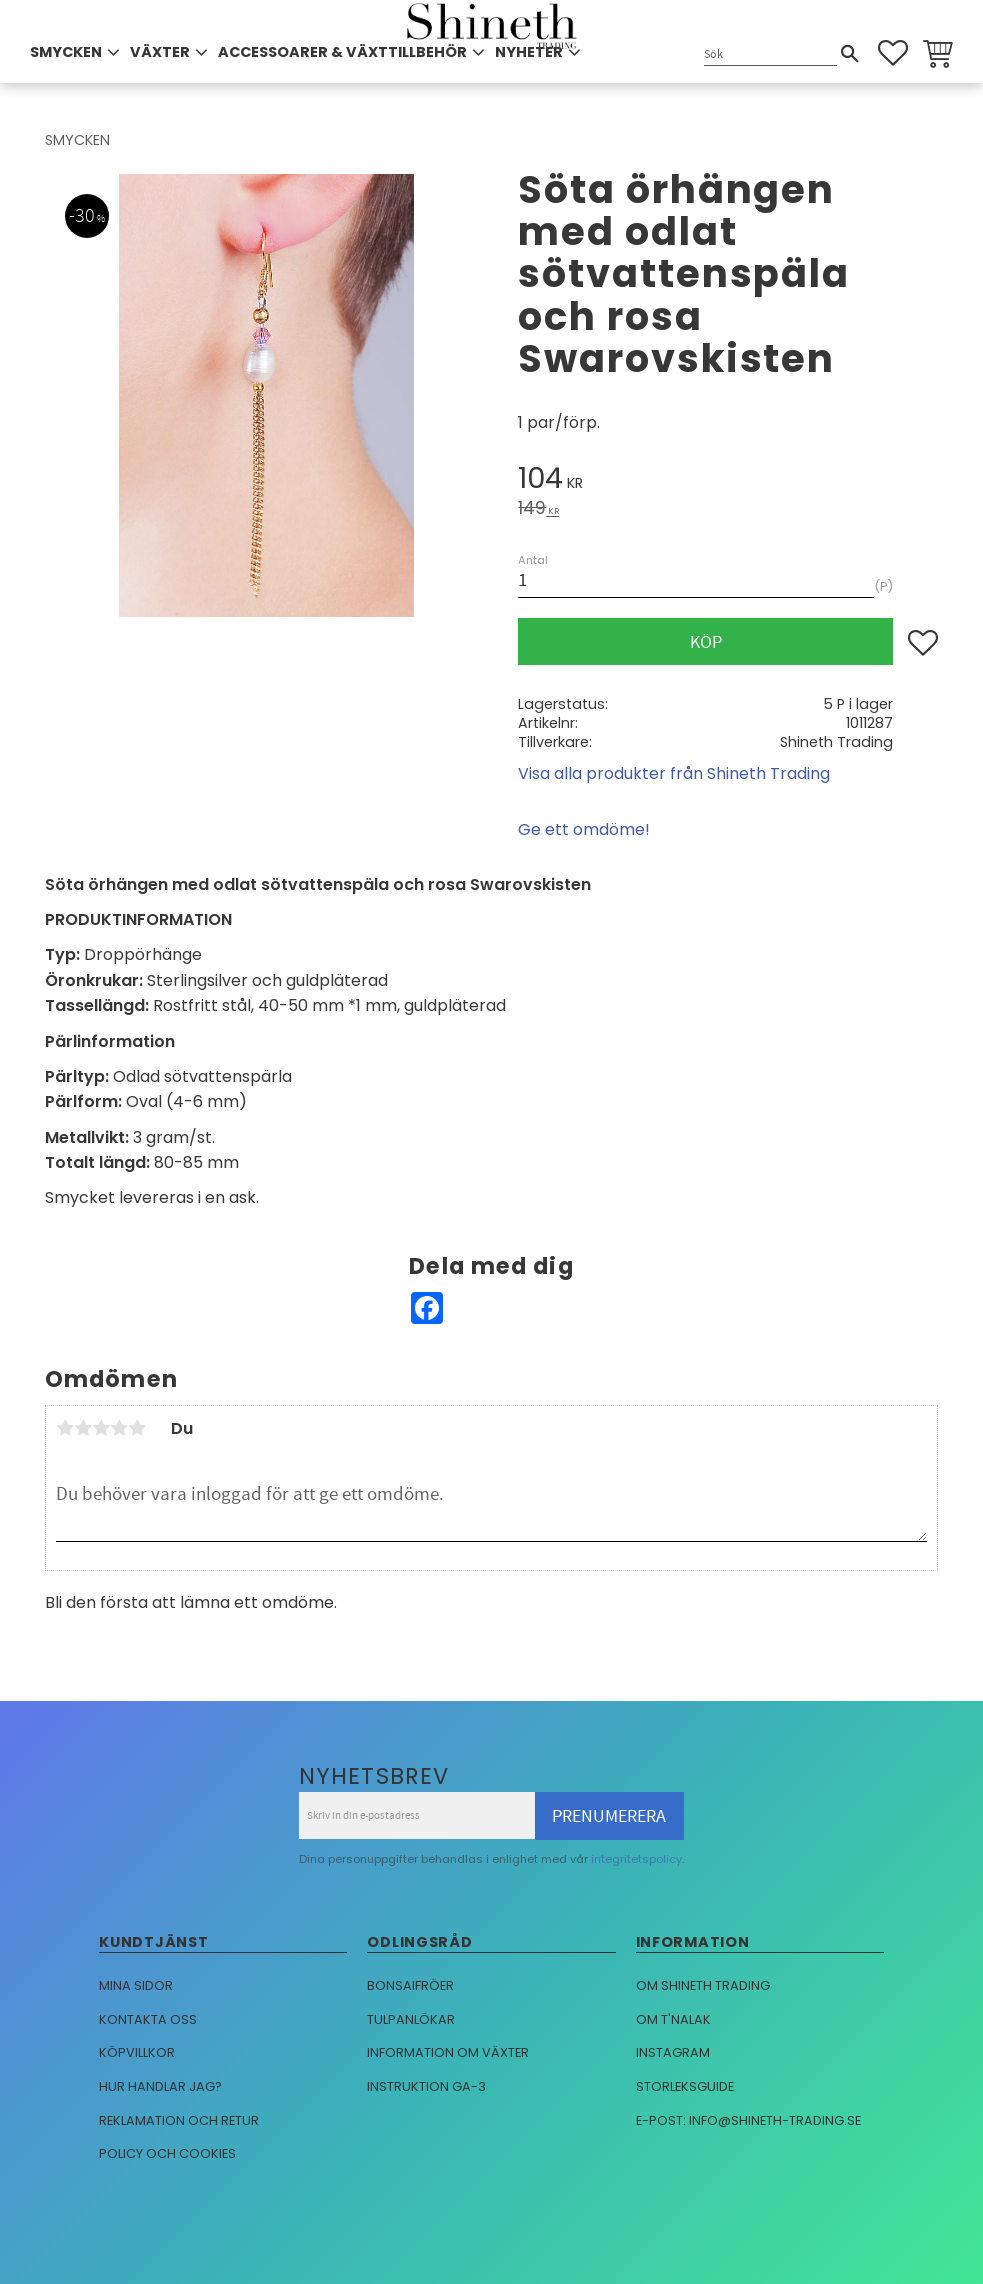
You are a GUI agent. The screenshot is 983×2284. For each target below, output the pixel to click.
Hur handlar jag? (160, 2086)
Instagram (673, 2052)
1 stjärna (65, 1428)
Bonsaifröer (410, 1985)
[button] (893, 53)
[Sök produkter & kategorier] (770, 54)
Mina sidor (136, 1985)
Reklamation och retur (179, 2120)
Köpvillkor (137, 2052)
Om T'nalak (673, 2019)
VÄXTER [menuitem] (160, 52)
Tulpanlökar (411, 2019)
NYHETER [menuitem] (529, 52)
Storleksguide (685, 2086)
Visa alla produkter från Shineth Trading (674, 773)
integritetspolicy (636, 1859)
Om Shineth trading (703, 1985)
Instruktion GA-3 (426, 2086)
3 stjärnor (101, 1428)
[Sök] (850, 54)
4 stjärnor (119, 1428)
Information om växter (448, 2052)
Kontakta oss (148, 2019)
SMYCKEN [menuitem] (66, 52)
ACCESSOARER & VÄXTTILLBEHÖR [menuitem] (342, 52)
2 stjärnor (83, 1428)
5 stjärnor (137, 1428)
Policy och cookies (167, 2153)
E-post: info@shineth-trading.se (748, 2120)
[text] (728, 481)
